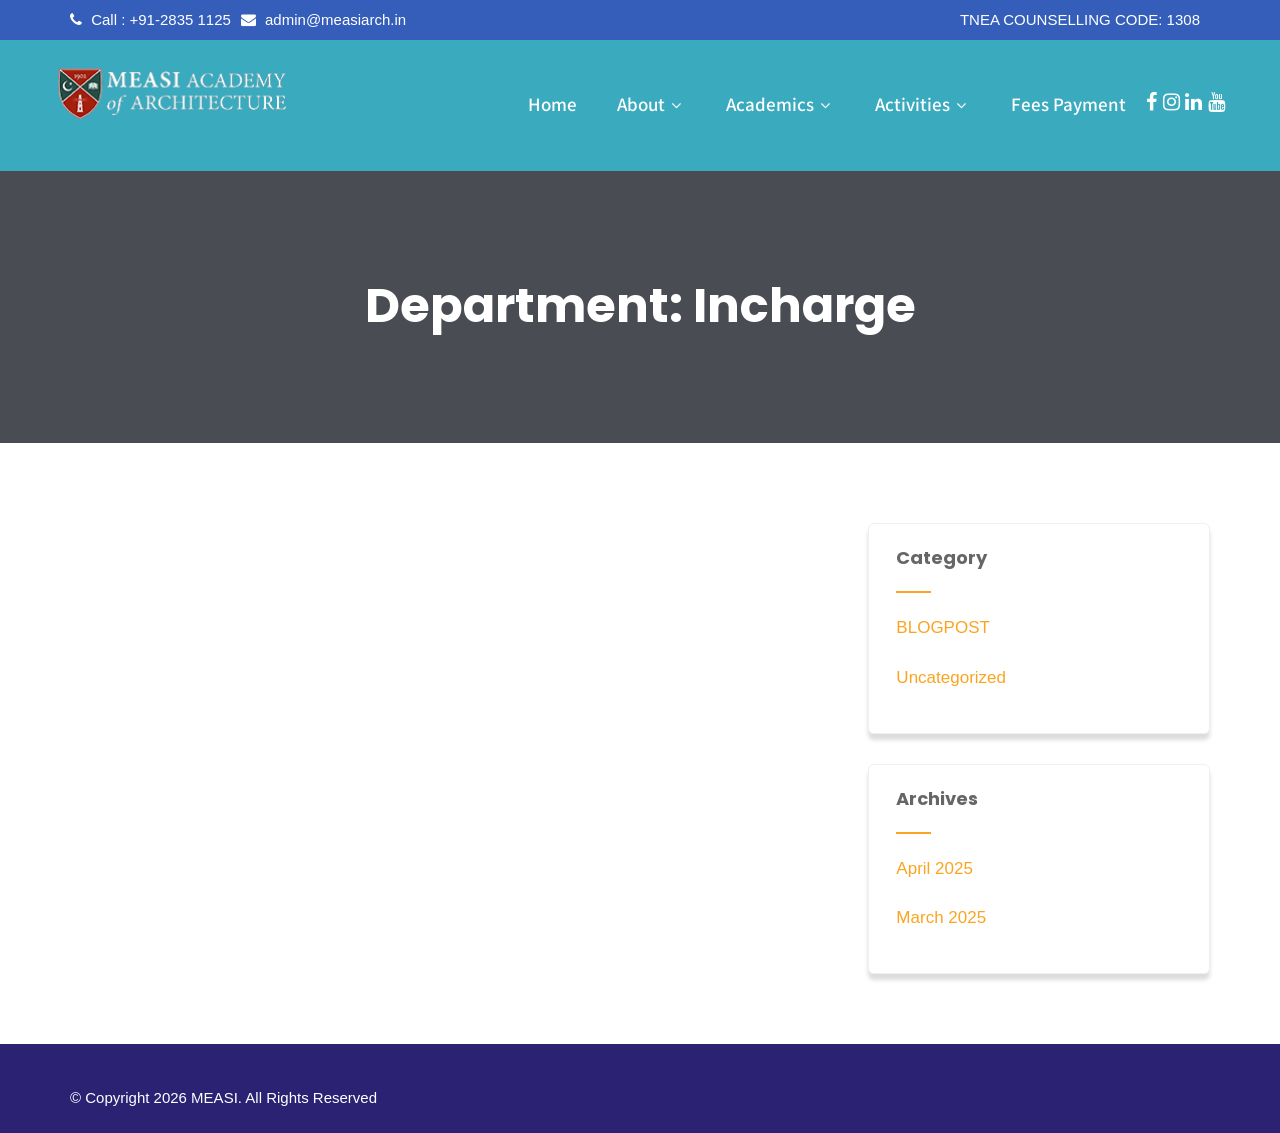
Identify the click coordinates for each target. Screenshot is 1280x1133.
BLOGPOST (943, 627)
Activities (923, 104)
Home (552, 104)
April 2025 (934, 868)
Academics (780, 104)
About (651, 104)
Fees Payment (1068, 104)
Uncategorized (951, 677)
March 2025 (941, 917)
